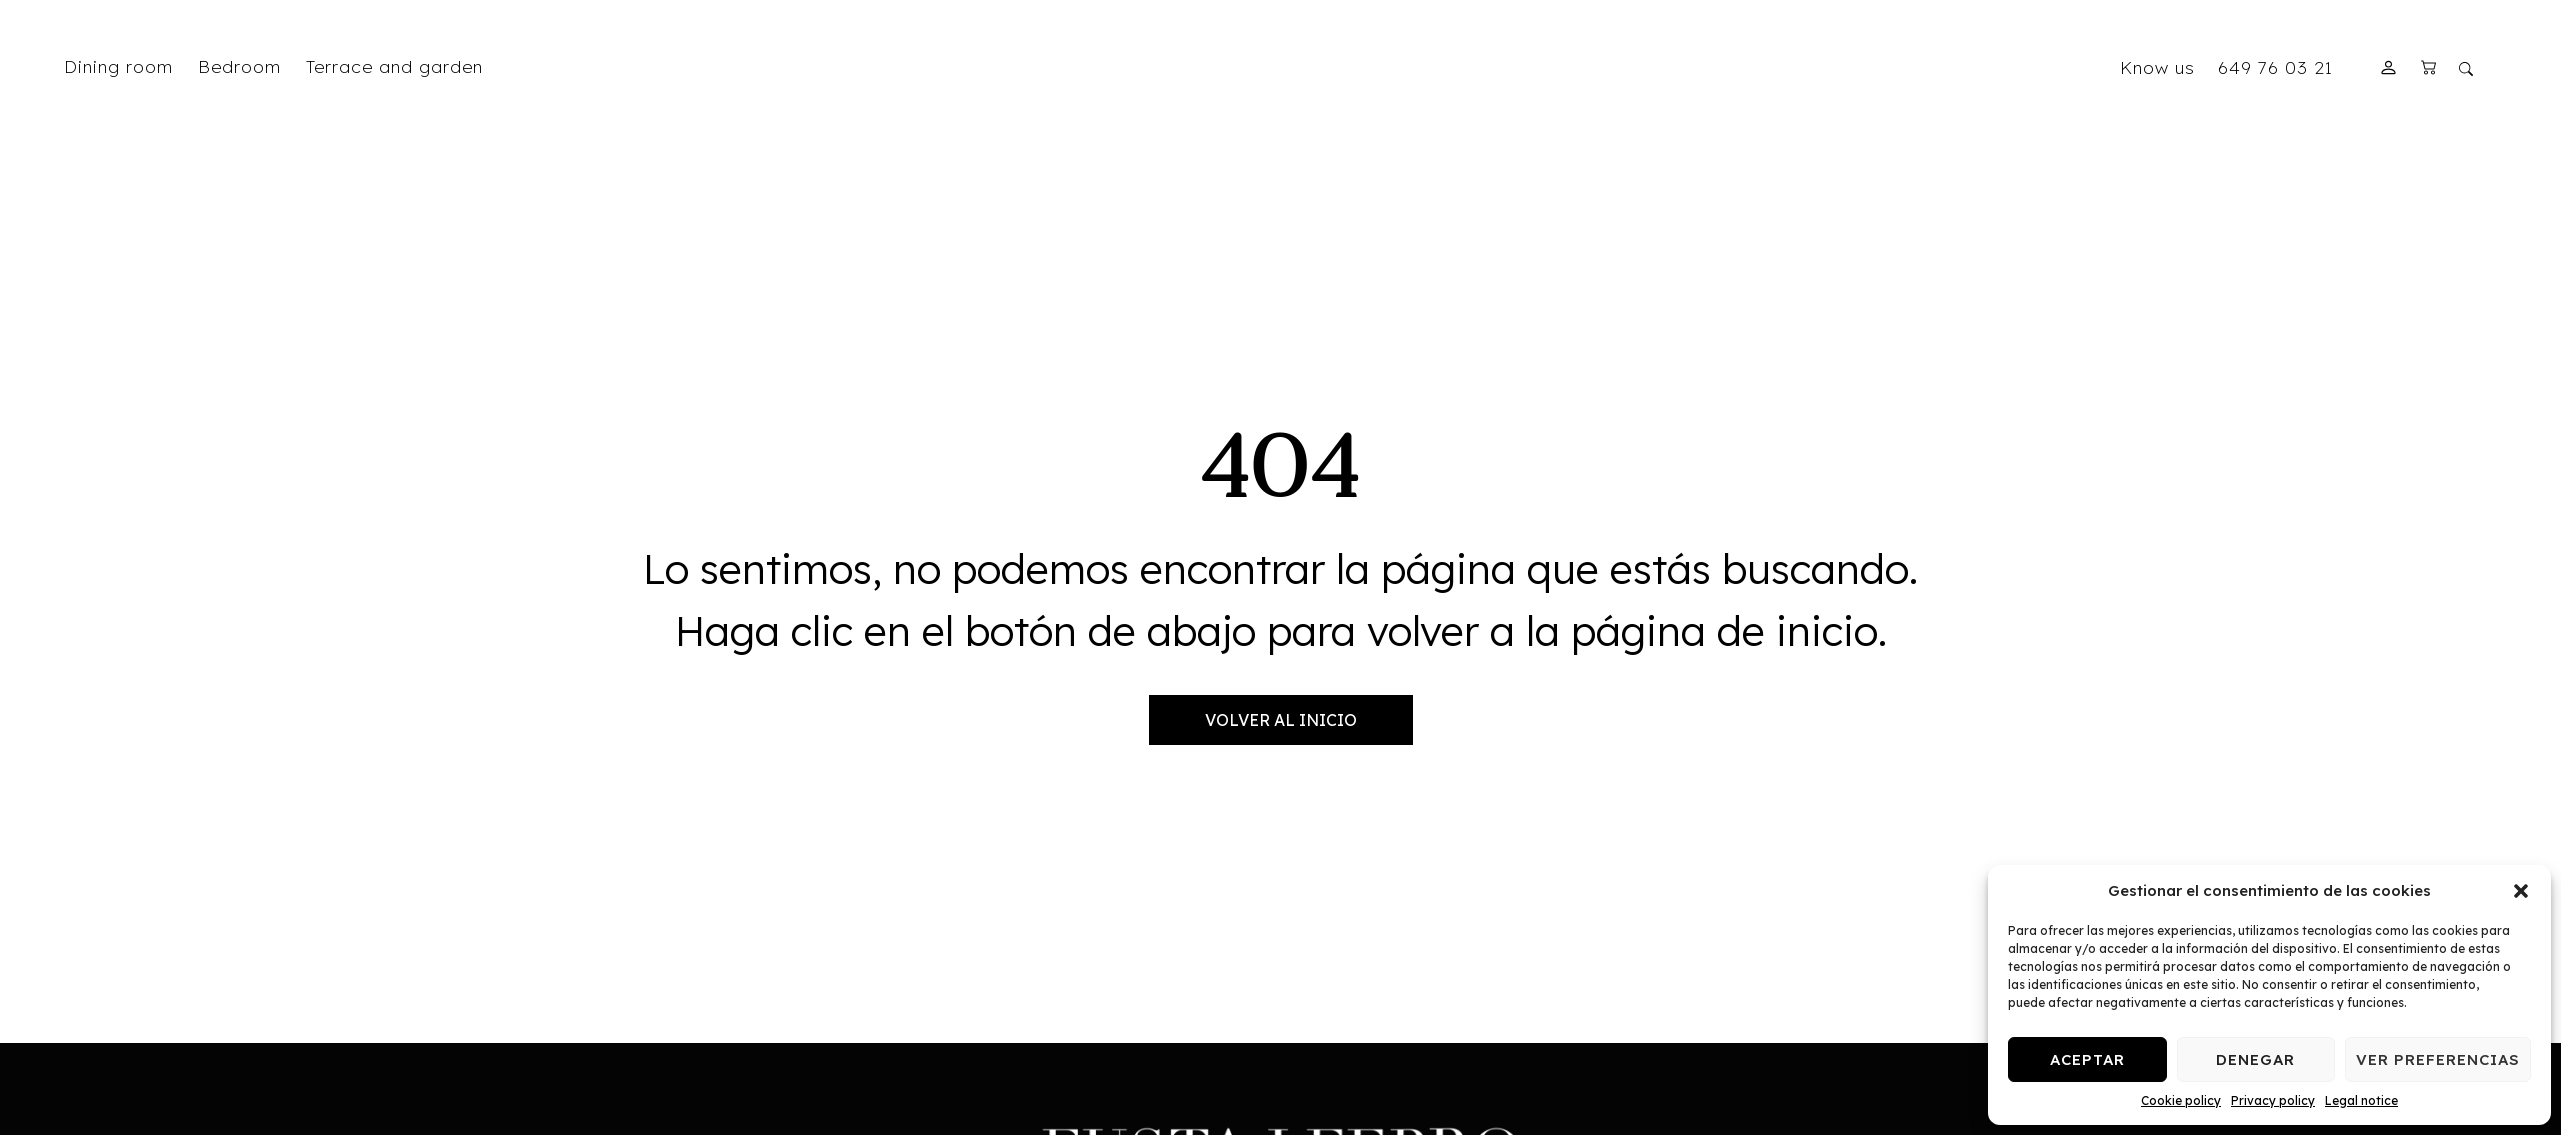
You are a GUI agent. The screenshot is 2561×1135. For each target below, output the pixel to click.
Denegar (2255, 1059)
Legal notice (2361, 1100)
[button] (2521, 891)
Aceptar (2087, 1059)
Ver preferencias (2438, 1059)
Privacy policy (2273, 1100)
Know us (2157, 67)
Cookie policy (2181, 1100)
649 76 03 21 (2275, 67)
